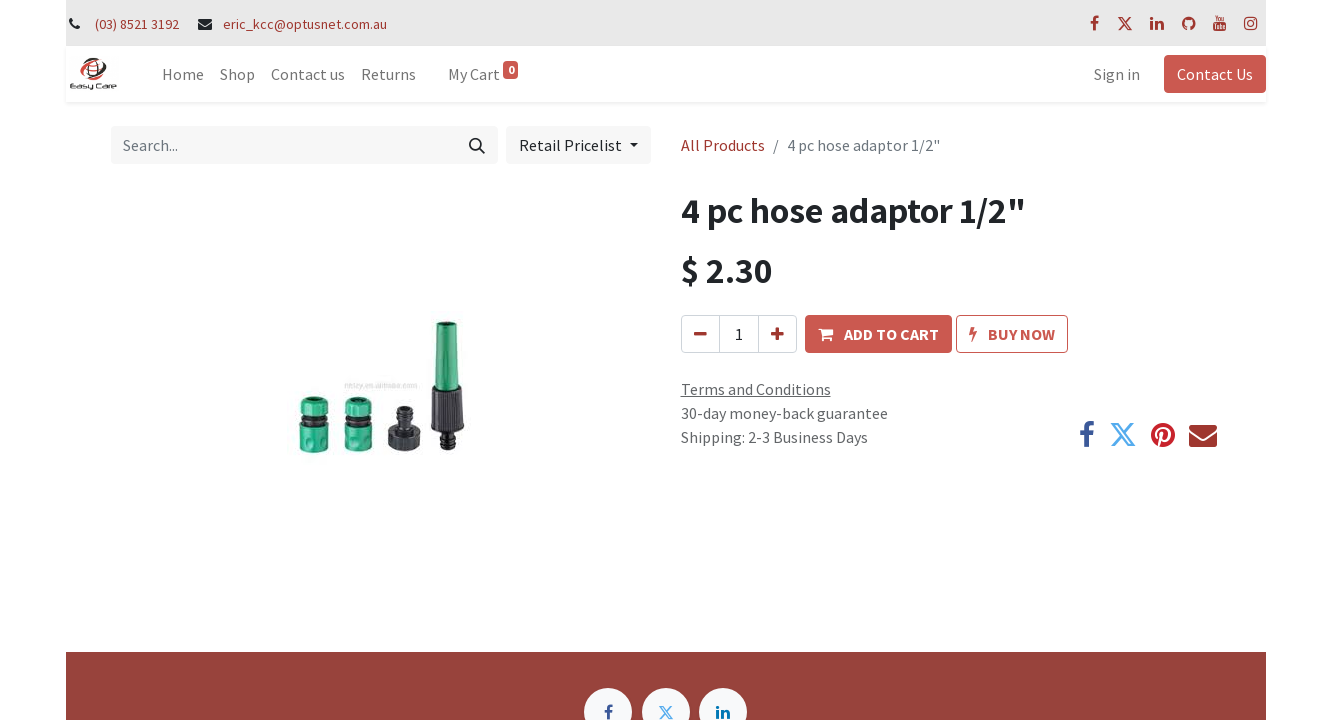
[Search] (477, 145)
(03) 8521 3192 (137, 24)
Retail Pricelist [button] (572, 145)
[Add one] (777, 334)
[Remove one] (700, 334)
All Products (723, 145)
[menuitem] (183, 74)
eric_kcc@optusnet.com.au (305, 24)
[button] (878, 334)
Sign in (1117, 74)
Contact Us (1215, 74)
